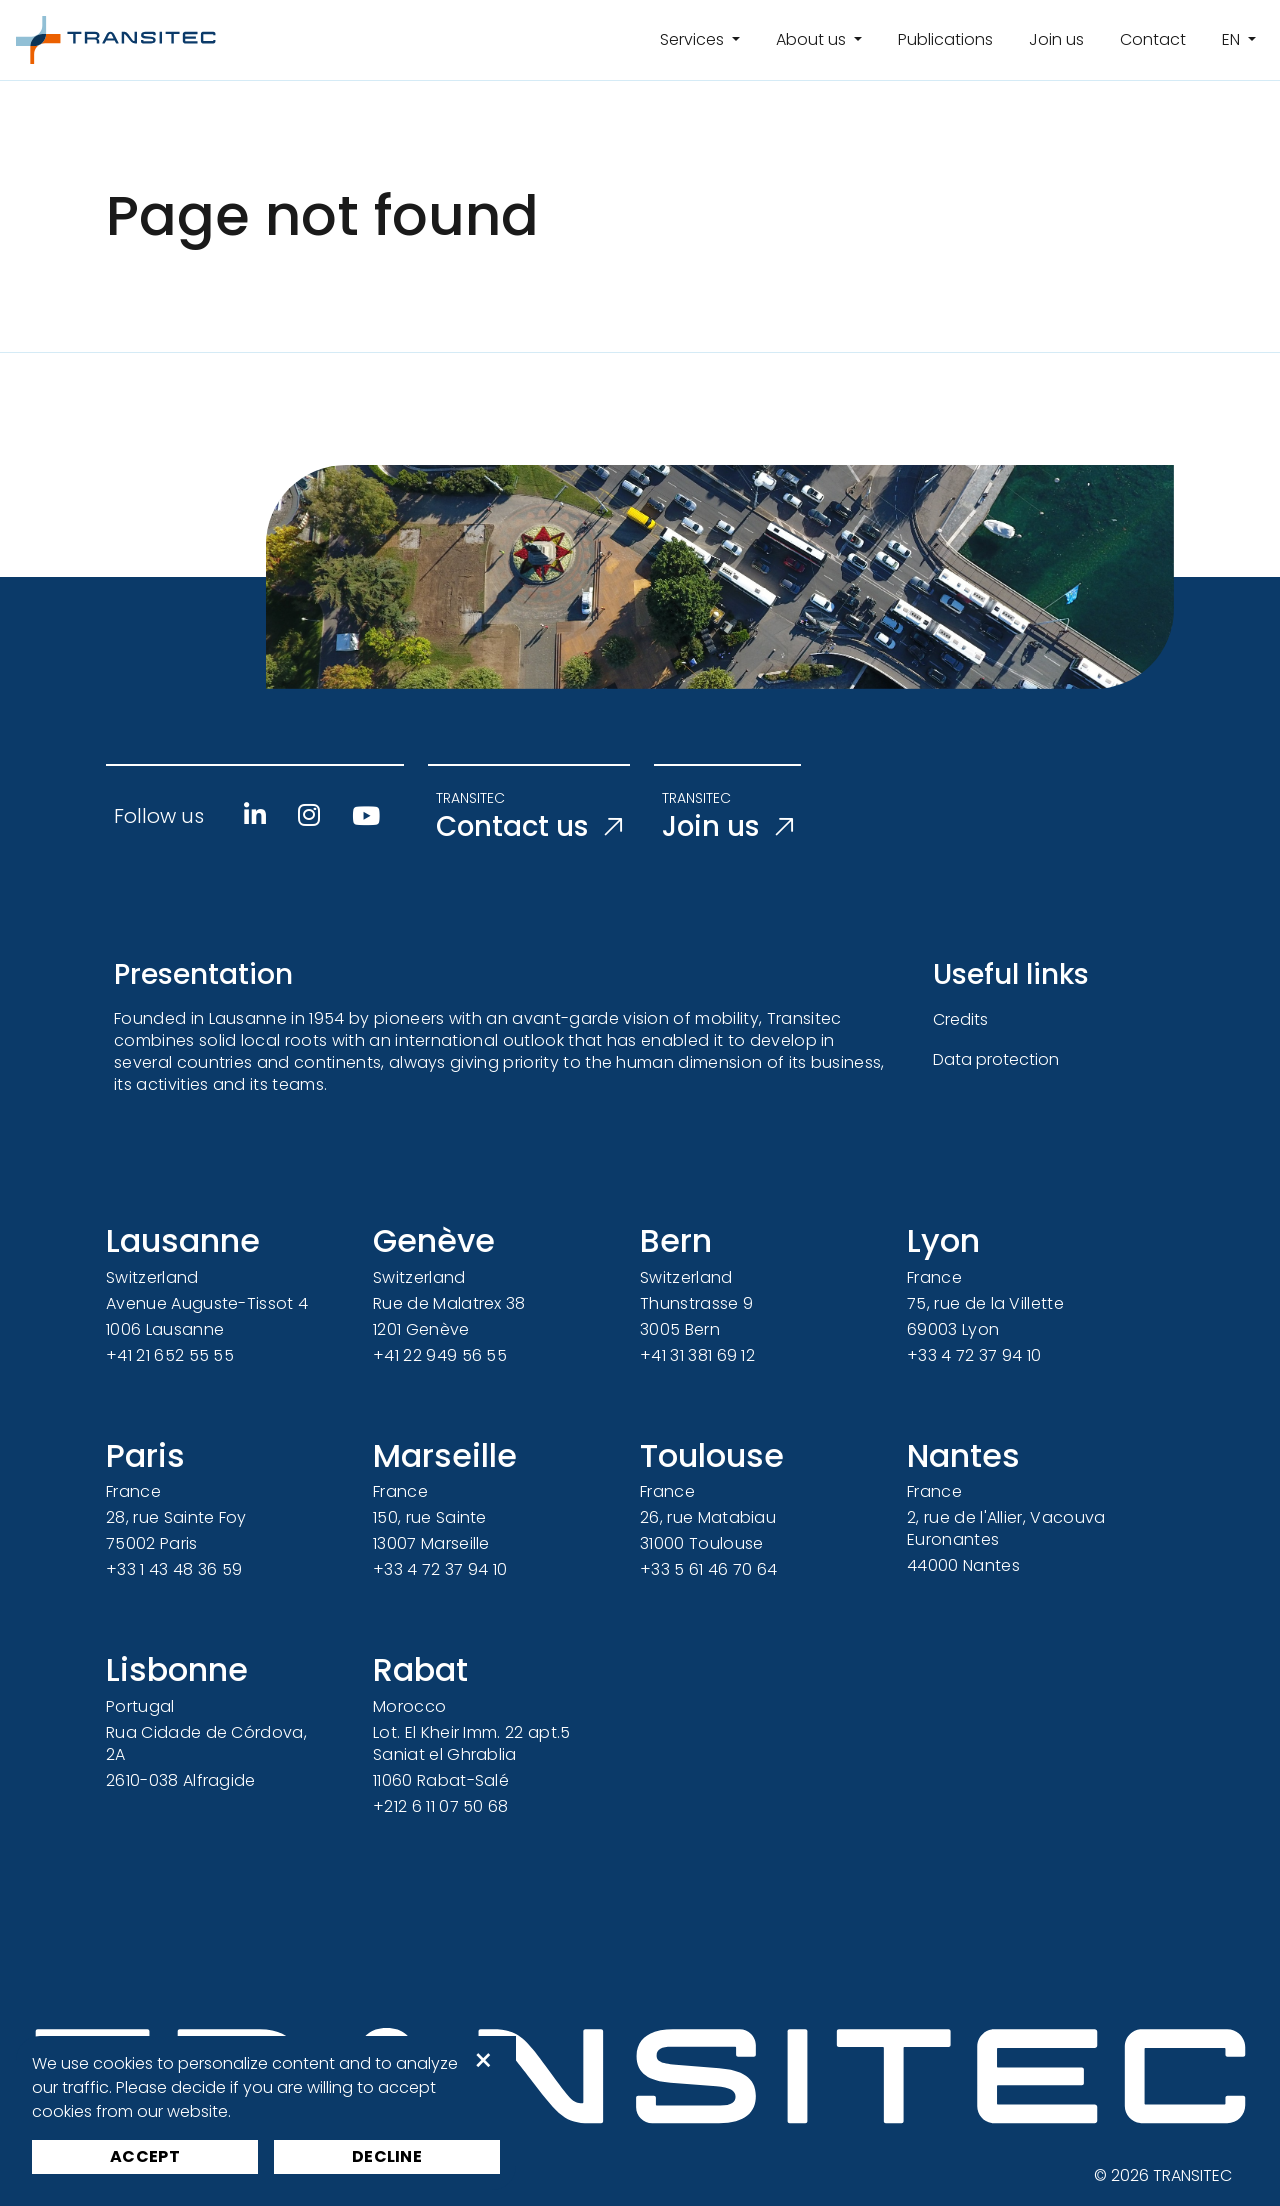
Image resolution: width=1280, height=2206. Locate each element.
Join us (1056, 39)
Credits (960, 1019)
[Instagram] (309, 815)
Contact (1153, 39)
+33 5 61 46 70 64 (708, 1569)
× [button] (483, 2061)
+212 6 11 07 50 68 (441, 1806)
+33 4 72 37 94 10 (974, 1355)
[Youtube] (366, 816)
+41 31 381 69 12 (697, 1355)
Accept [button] (145, 2156)
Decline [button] (387, 2156)
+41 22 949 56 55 (440, 1355)
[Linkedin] (255, 815)
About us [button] (813, 39)
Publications (945, 39)
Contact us (531, 827)
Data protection (996, 1059)
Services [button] (694, 39)
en (1233, 39)
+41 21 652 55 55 (170, 1355)
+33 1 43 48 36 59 (174, 1569)
